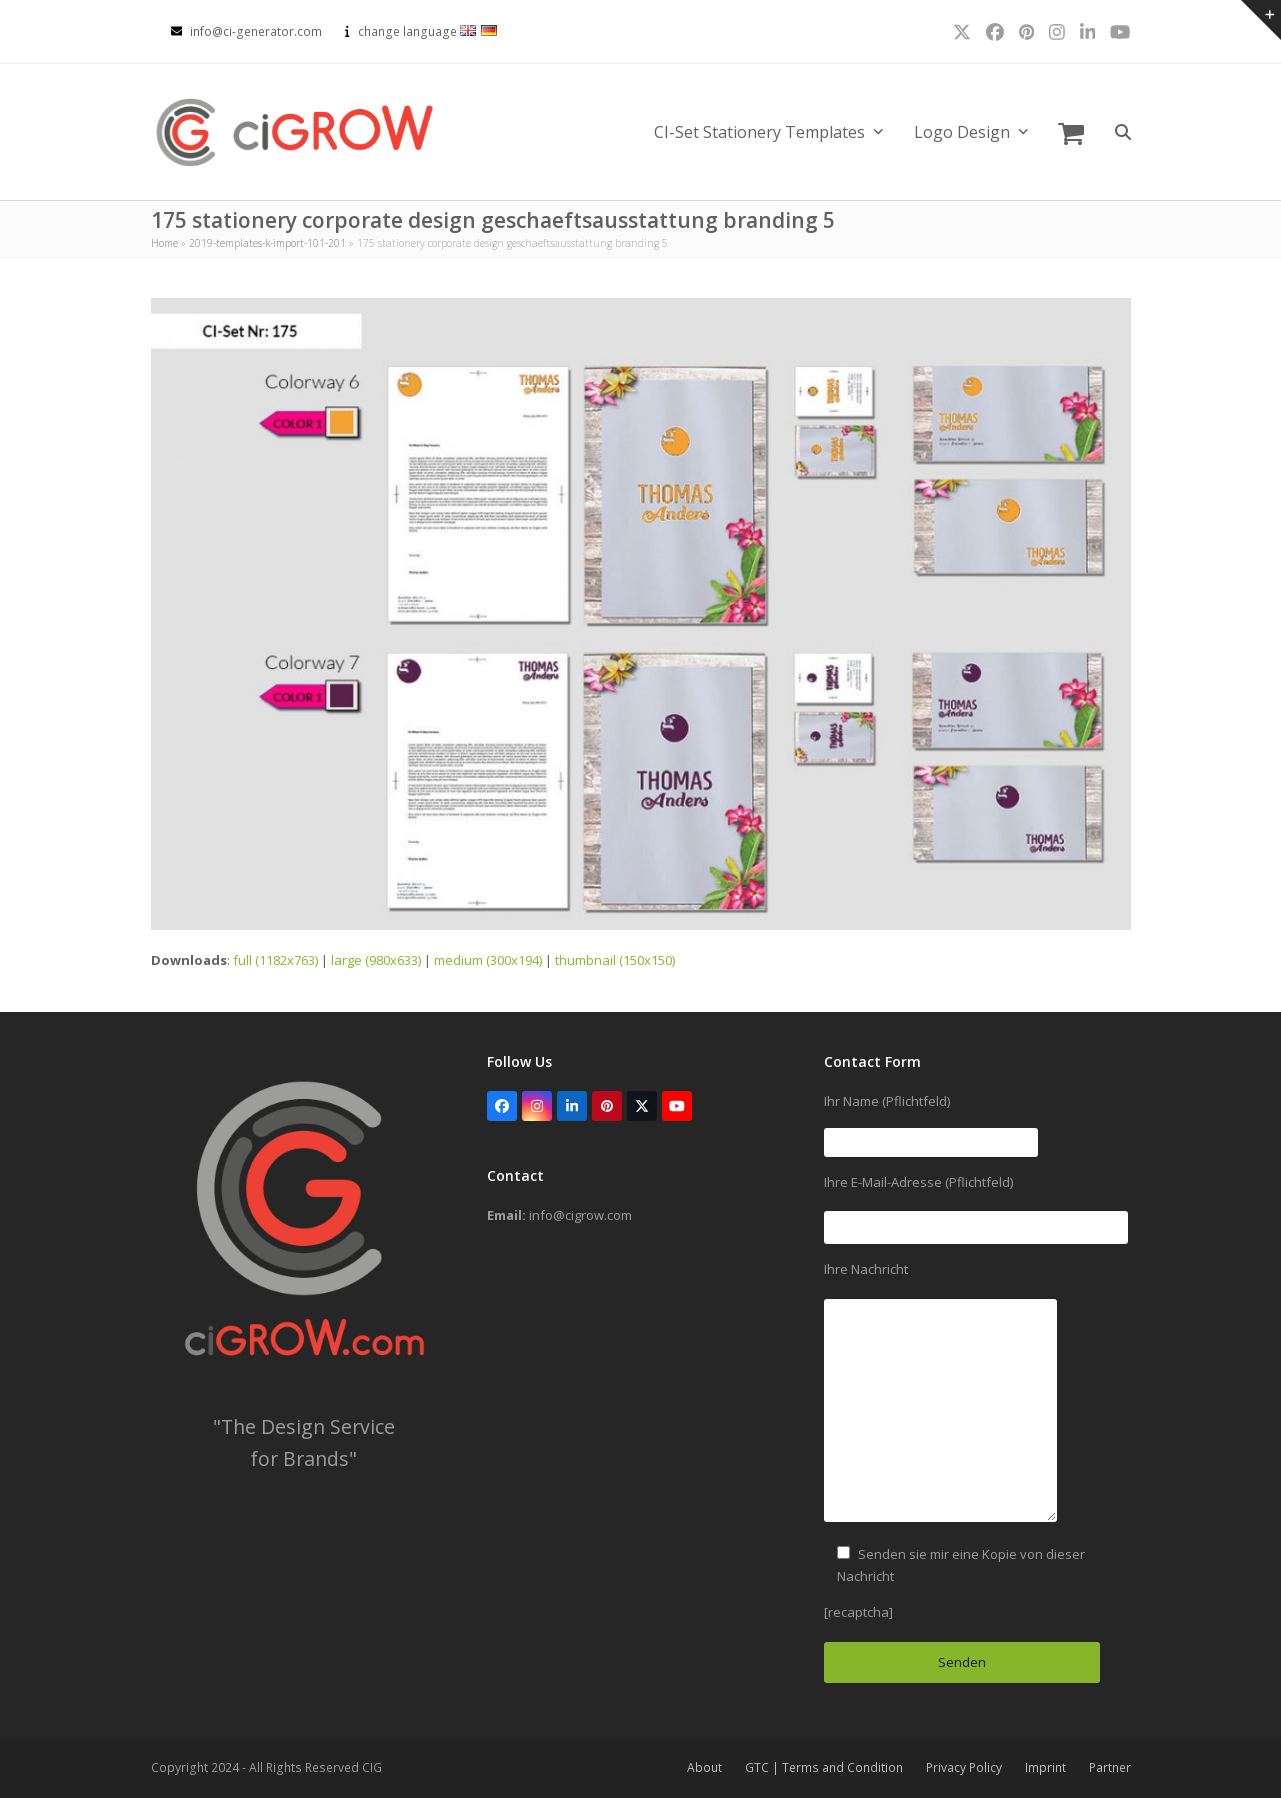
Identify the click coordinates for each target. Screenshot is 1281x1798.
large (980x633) (376, 960)
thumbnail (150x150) (615, 960)
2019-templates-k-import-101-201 (267, 243)
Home (164, 243)
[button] (1071, 132)
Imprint (1045, 1767)
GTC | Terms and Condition (824, 1767)
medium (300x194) (488, 960)
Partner (1110, 1767)
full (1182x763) (275, 960)
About (704, 1767)
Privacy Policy (964, 1767)
